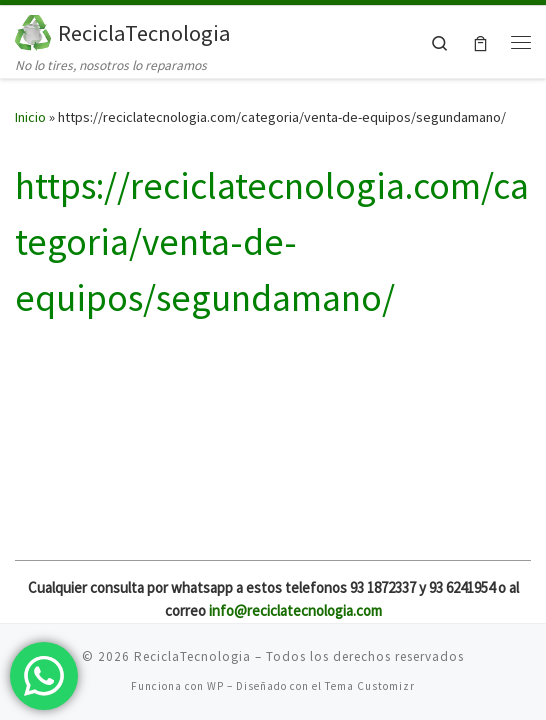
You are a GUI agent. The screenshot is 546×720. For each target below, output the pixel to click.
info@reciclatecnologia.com (295, 610)
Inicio (30, 117)
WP (215, 686)
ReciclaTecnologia (192, 656)
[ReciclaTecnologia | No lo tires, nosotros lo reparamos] (33, 30)
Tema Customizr (370, 686)
